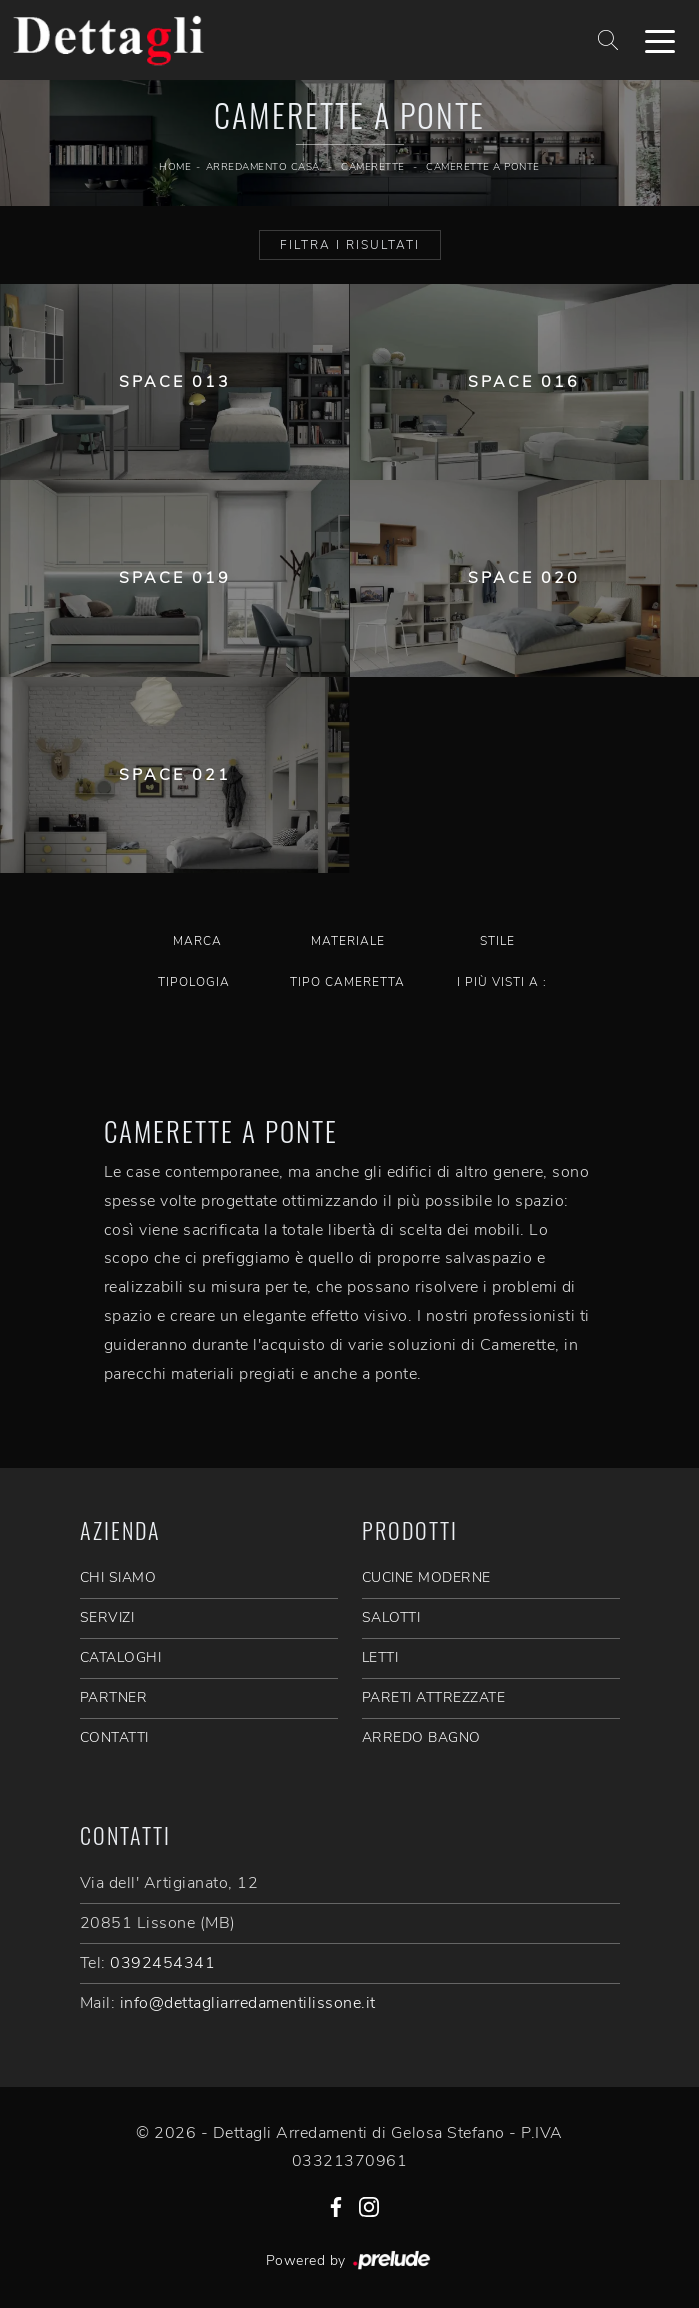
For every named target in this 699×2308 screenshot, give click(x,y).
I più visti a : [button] (502, 982)
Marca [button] (197, 941)
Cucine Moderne (426, 1577)
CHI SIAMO (118, 1577)
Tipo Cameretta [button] (347, 982)
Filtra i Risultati (350, 245)
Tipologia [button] (194, 982)
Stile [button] (497, 941)
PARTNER (114, 1697)
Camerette (373, 167)
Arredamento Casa (263, 167)
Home (175, 167)
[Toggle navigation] (660, 40)
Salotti (391, 1617)
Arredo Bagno (421, 1737)
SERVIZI (107, 1617)
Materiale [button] (348, 941)
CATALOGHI (121, 1657)
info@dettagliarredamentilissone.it (248, 2003)
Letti (380, 1657)
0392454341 (162, 1963)
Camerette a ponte (483, 167)
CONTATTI (114, 1737)
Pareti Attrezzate (434, 1697)
